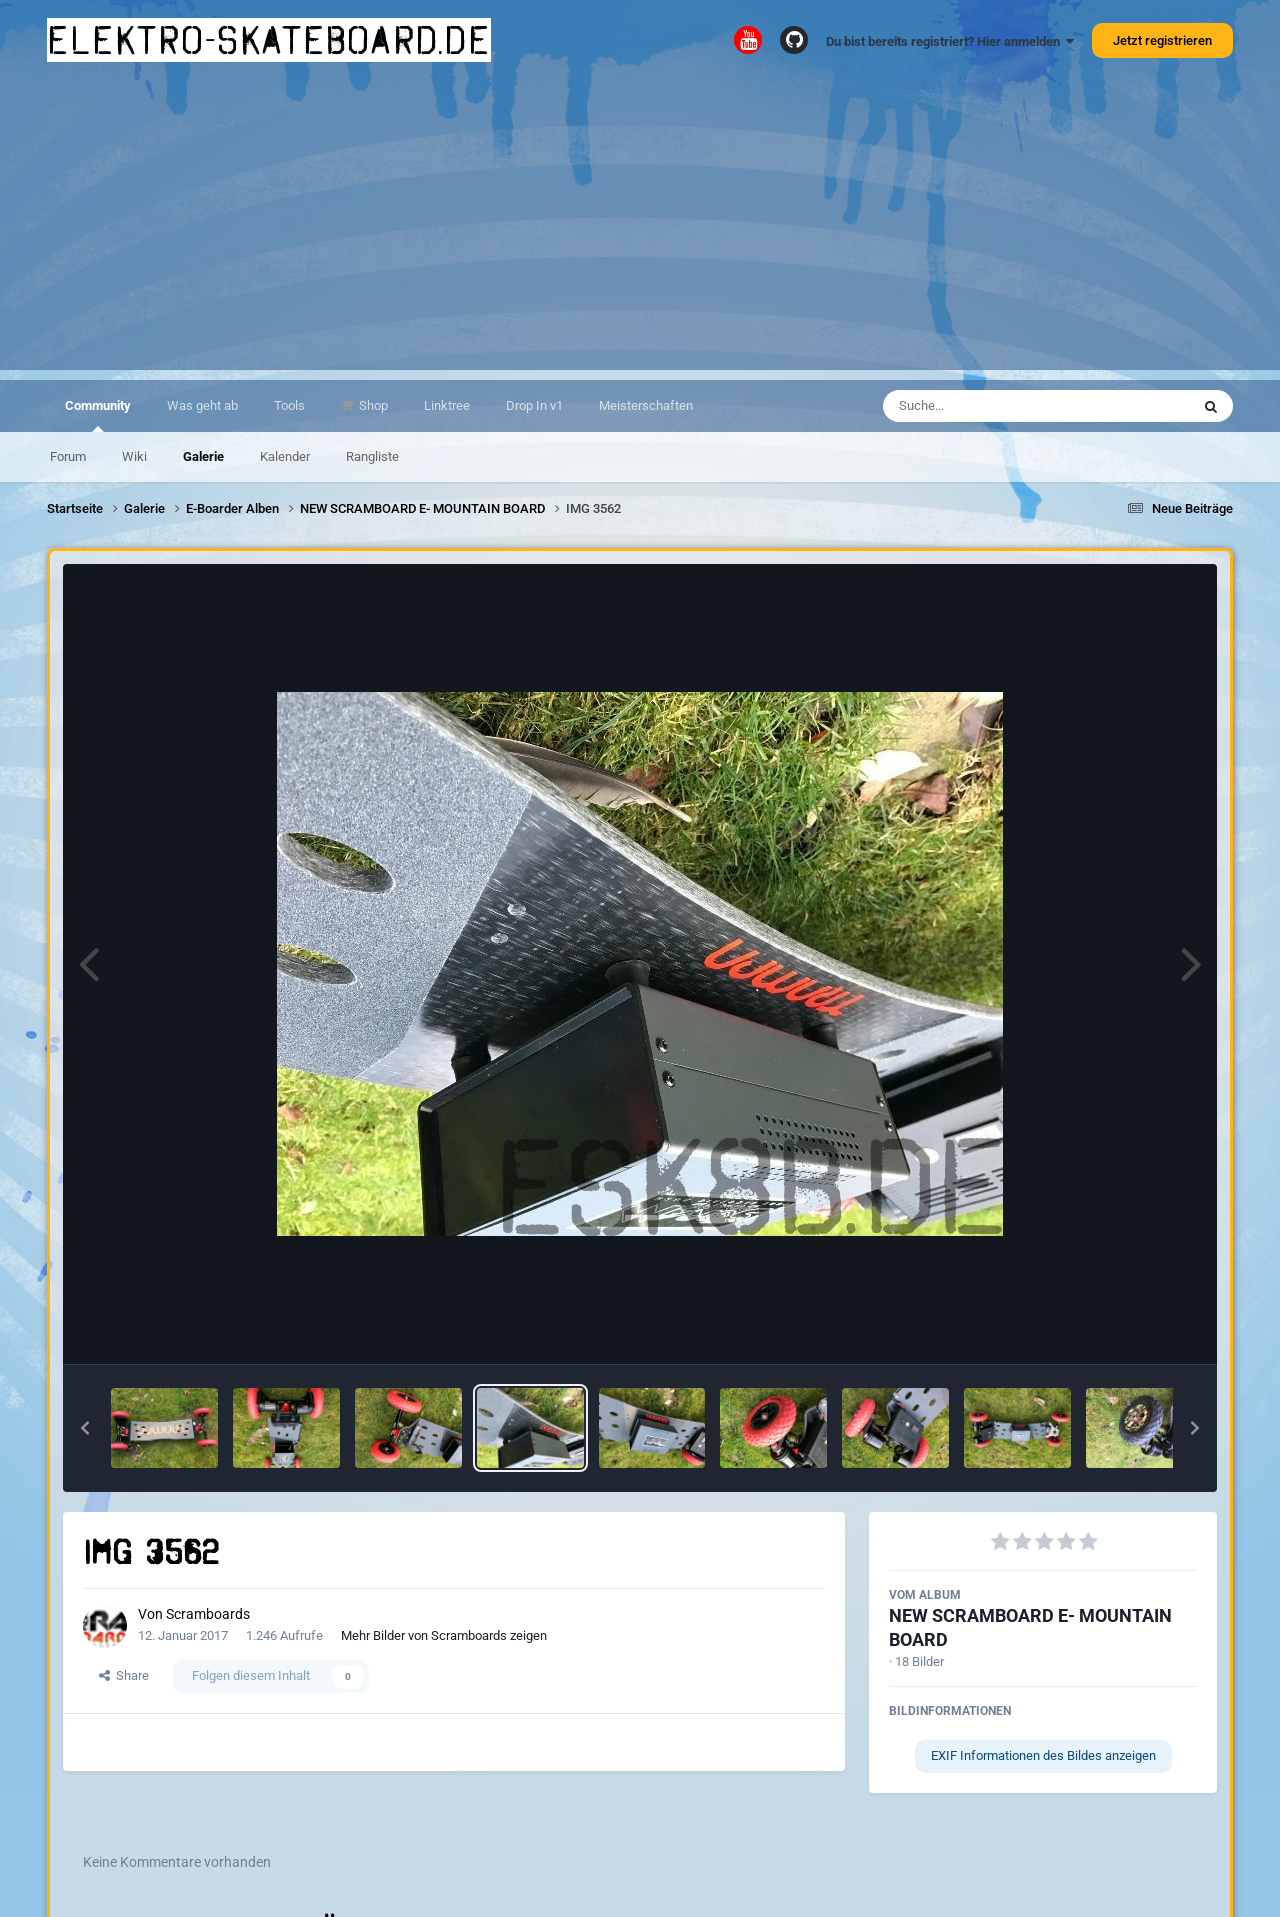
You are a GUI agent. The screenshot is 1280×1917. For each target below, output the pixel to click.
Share (124, 1675)
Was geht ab (202, 405)
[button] (85, 1428)
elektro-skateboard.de (269, 40)
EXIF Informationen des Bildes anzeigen (1043, 1755)
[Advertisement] (640, 230)
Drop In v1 (534, 405)
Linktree (447, 405)
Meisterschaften (646, 405)
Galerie (203, 456)
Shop (372, 405)
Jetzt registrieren (1162, 40)
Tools (289, 405)
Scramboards (208, 1614)
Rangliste (372, 456)
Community (98, 415)
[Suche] (997, 406)
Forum (68, 456)
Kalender (285, 456)
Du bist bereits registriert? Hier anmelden (950, 41)
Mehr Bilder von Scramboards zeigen (444, 1635)
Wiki (134, 456)
